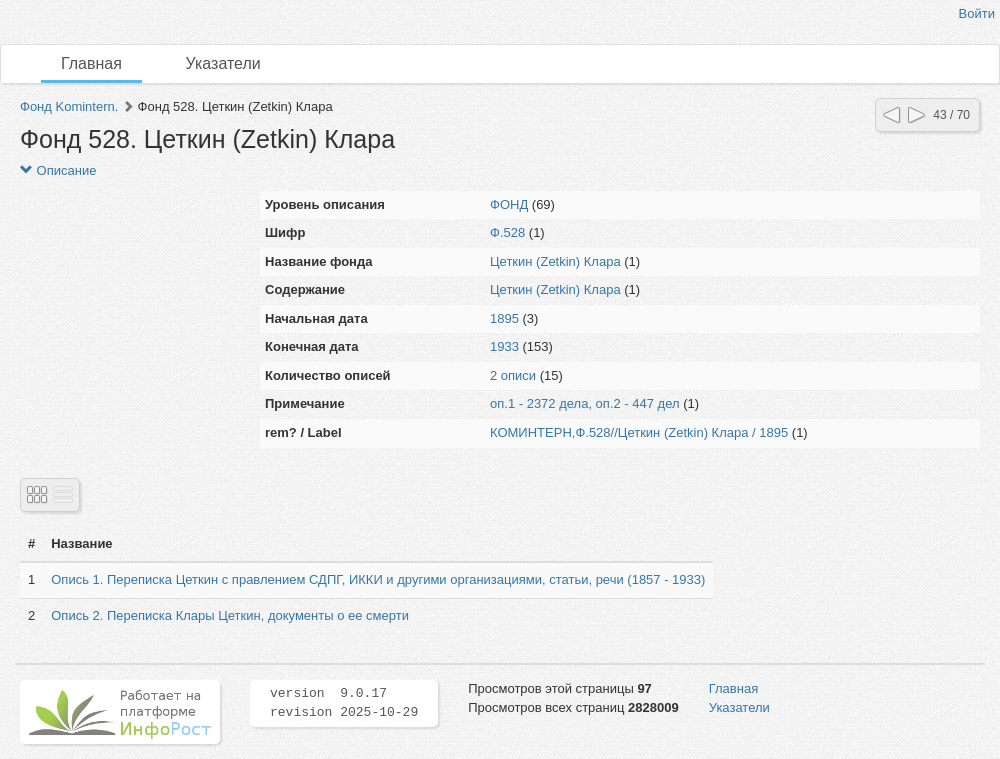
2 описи (513, 375)
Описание (58, 170)
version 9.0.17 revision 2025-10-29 (344, 703)
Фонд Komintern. (69, 106)
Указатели (223, 63)
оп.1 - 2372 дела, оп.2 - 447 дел (585, 403)
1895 (504, 318)
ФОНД (509, 204)
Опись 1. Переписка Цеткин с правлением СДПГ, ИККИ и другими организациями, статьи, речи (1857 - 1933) (378, 579)
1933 (504, 346)
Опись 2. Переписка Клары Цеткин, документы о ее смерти (230, 615)
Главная (91, 63)
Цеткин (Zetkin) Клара (555, 261)
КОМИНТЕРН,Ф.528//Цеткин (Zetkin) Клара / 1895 (639, 432)
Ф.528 (507, 232)
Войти (977, 13)
